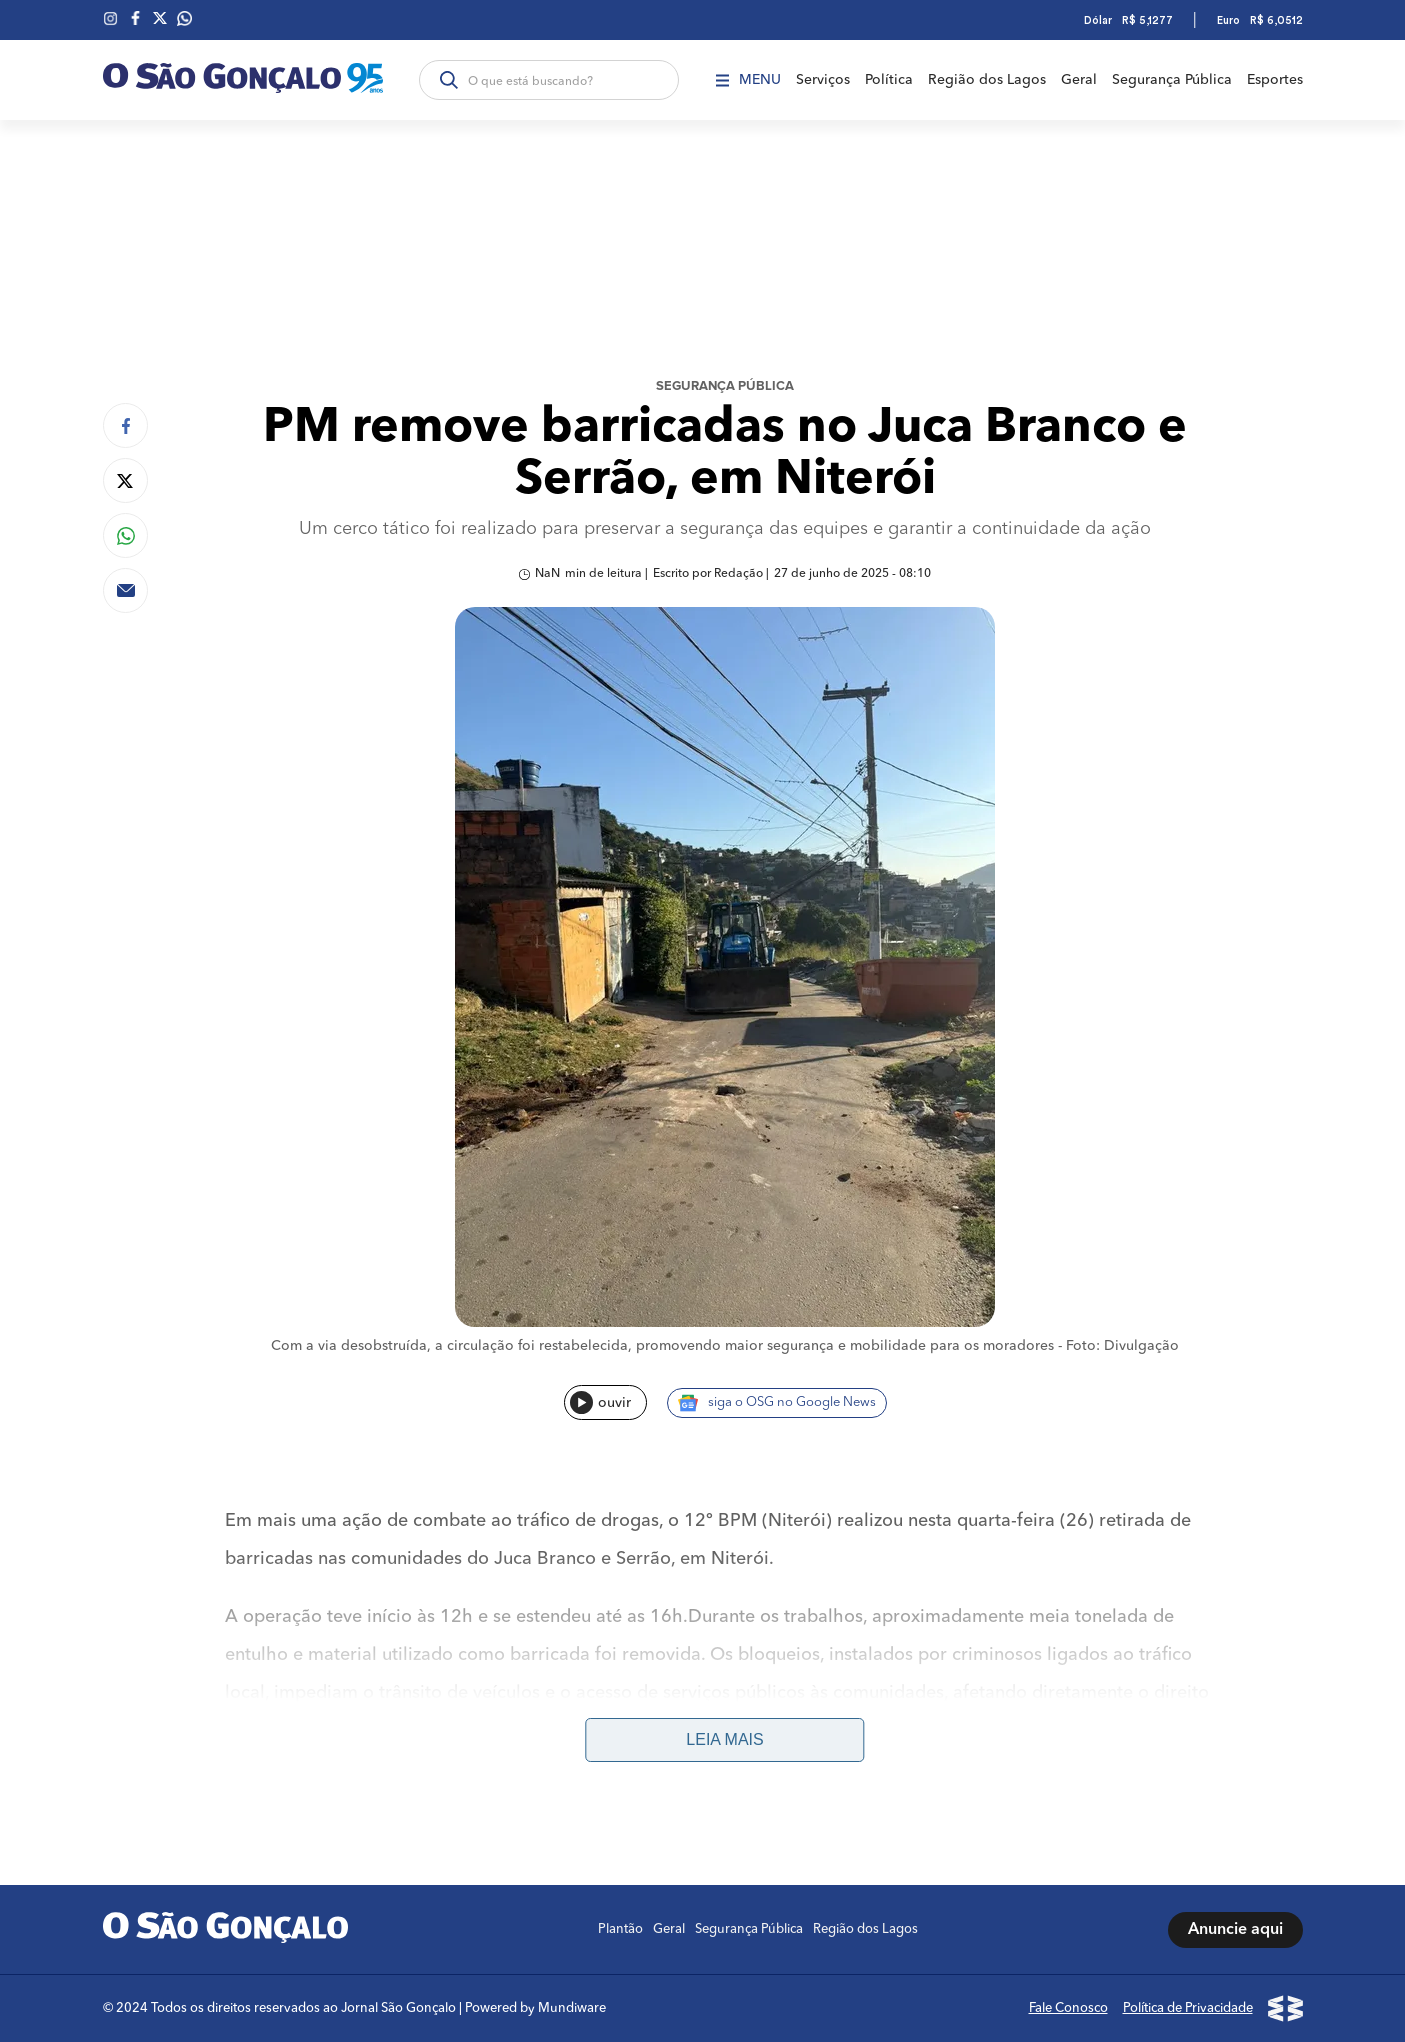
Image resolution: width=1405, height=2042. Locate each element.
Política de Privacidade (1188, 2008)
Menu (748, 80)
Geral (1079, 80)
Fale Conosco (1068, 2008)
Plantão (620, 1929)
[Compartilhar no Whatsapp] (125, 535)
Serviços (823, 80)
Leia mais (724, 1739)
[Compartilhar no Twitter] (125, 480)
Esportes (1275, 80)
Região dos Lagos (987, 80)
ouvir (600, 1402)
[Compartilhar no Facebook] (125, 425)
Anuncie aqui (1235, 1930)
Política (889, 80)
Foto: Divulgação (1122, 1346)
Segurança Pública (1172, 80)
